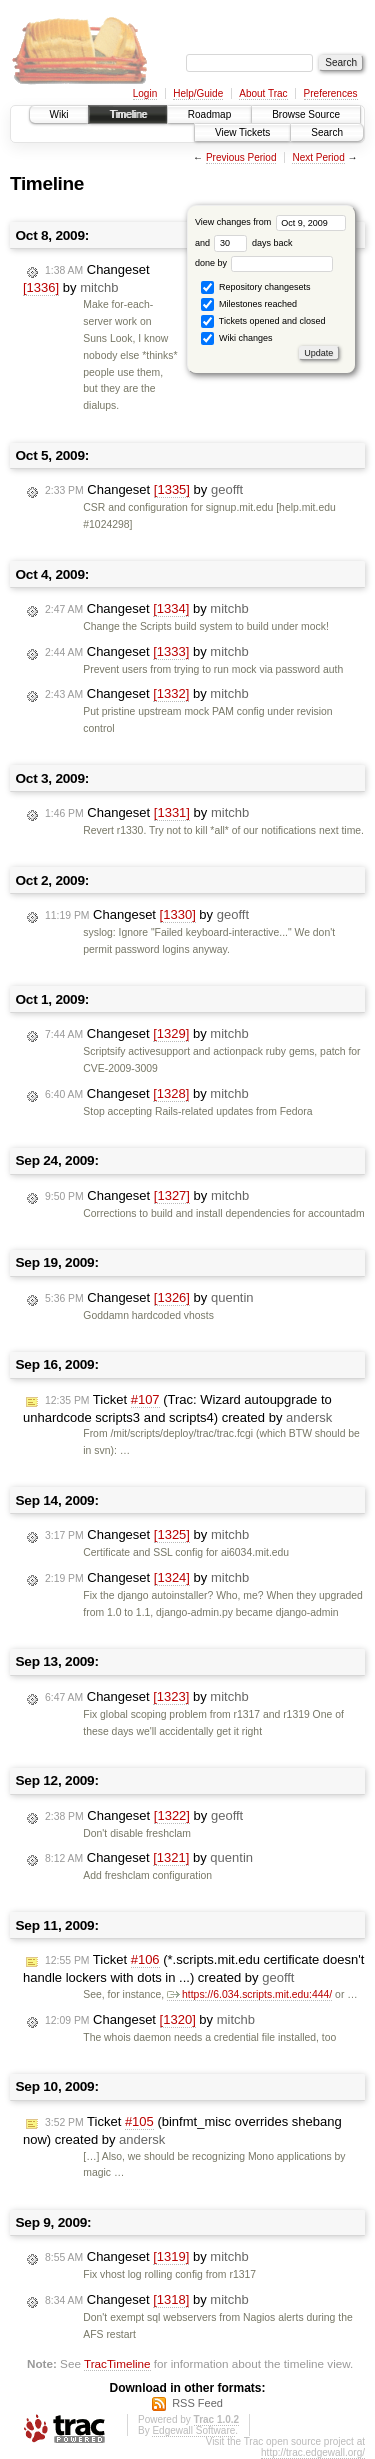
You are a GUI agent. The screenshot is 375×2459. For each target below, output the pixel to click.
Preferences (331, 93)
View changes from (270, 222)
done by (264, 263)
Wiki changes (236, 338)
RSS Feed (197, 2403)
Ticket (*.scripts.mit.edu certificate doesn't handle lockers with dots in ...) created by (193, 1968)
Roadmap (209, 114)
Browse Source (306, 114)
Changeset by (86, 279)
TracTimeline (117, 2363)
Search (327, 132)
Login (145, 93)
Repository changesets (255, 287)
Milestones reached (249, 304)
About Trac (263, 93)
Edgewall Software (193, 2430)
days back (253, 243)
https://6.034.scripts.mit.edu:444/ (249, 1994)
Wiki (59, 114)
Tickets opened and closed (263, 321)
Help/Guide (198, 93)
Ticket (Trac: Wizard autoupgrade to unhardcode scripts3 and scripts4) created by (177, 1408)
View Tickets (242, 132)
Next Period (318, 157)
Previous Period (241, 157)
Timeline (127, 114)
